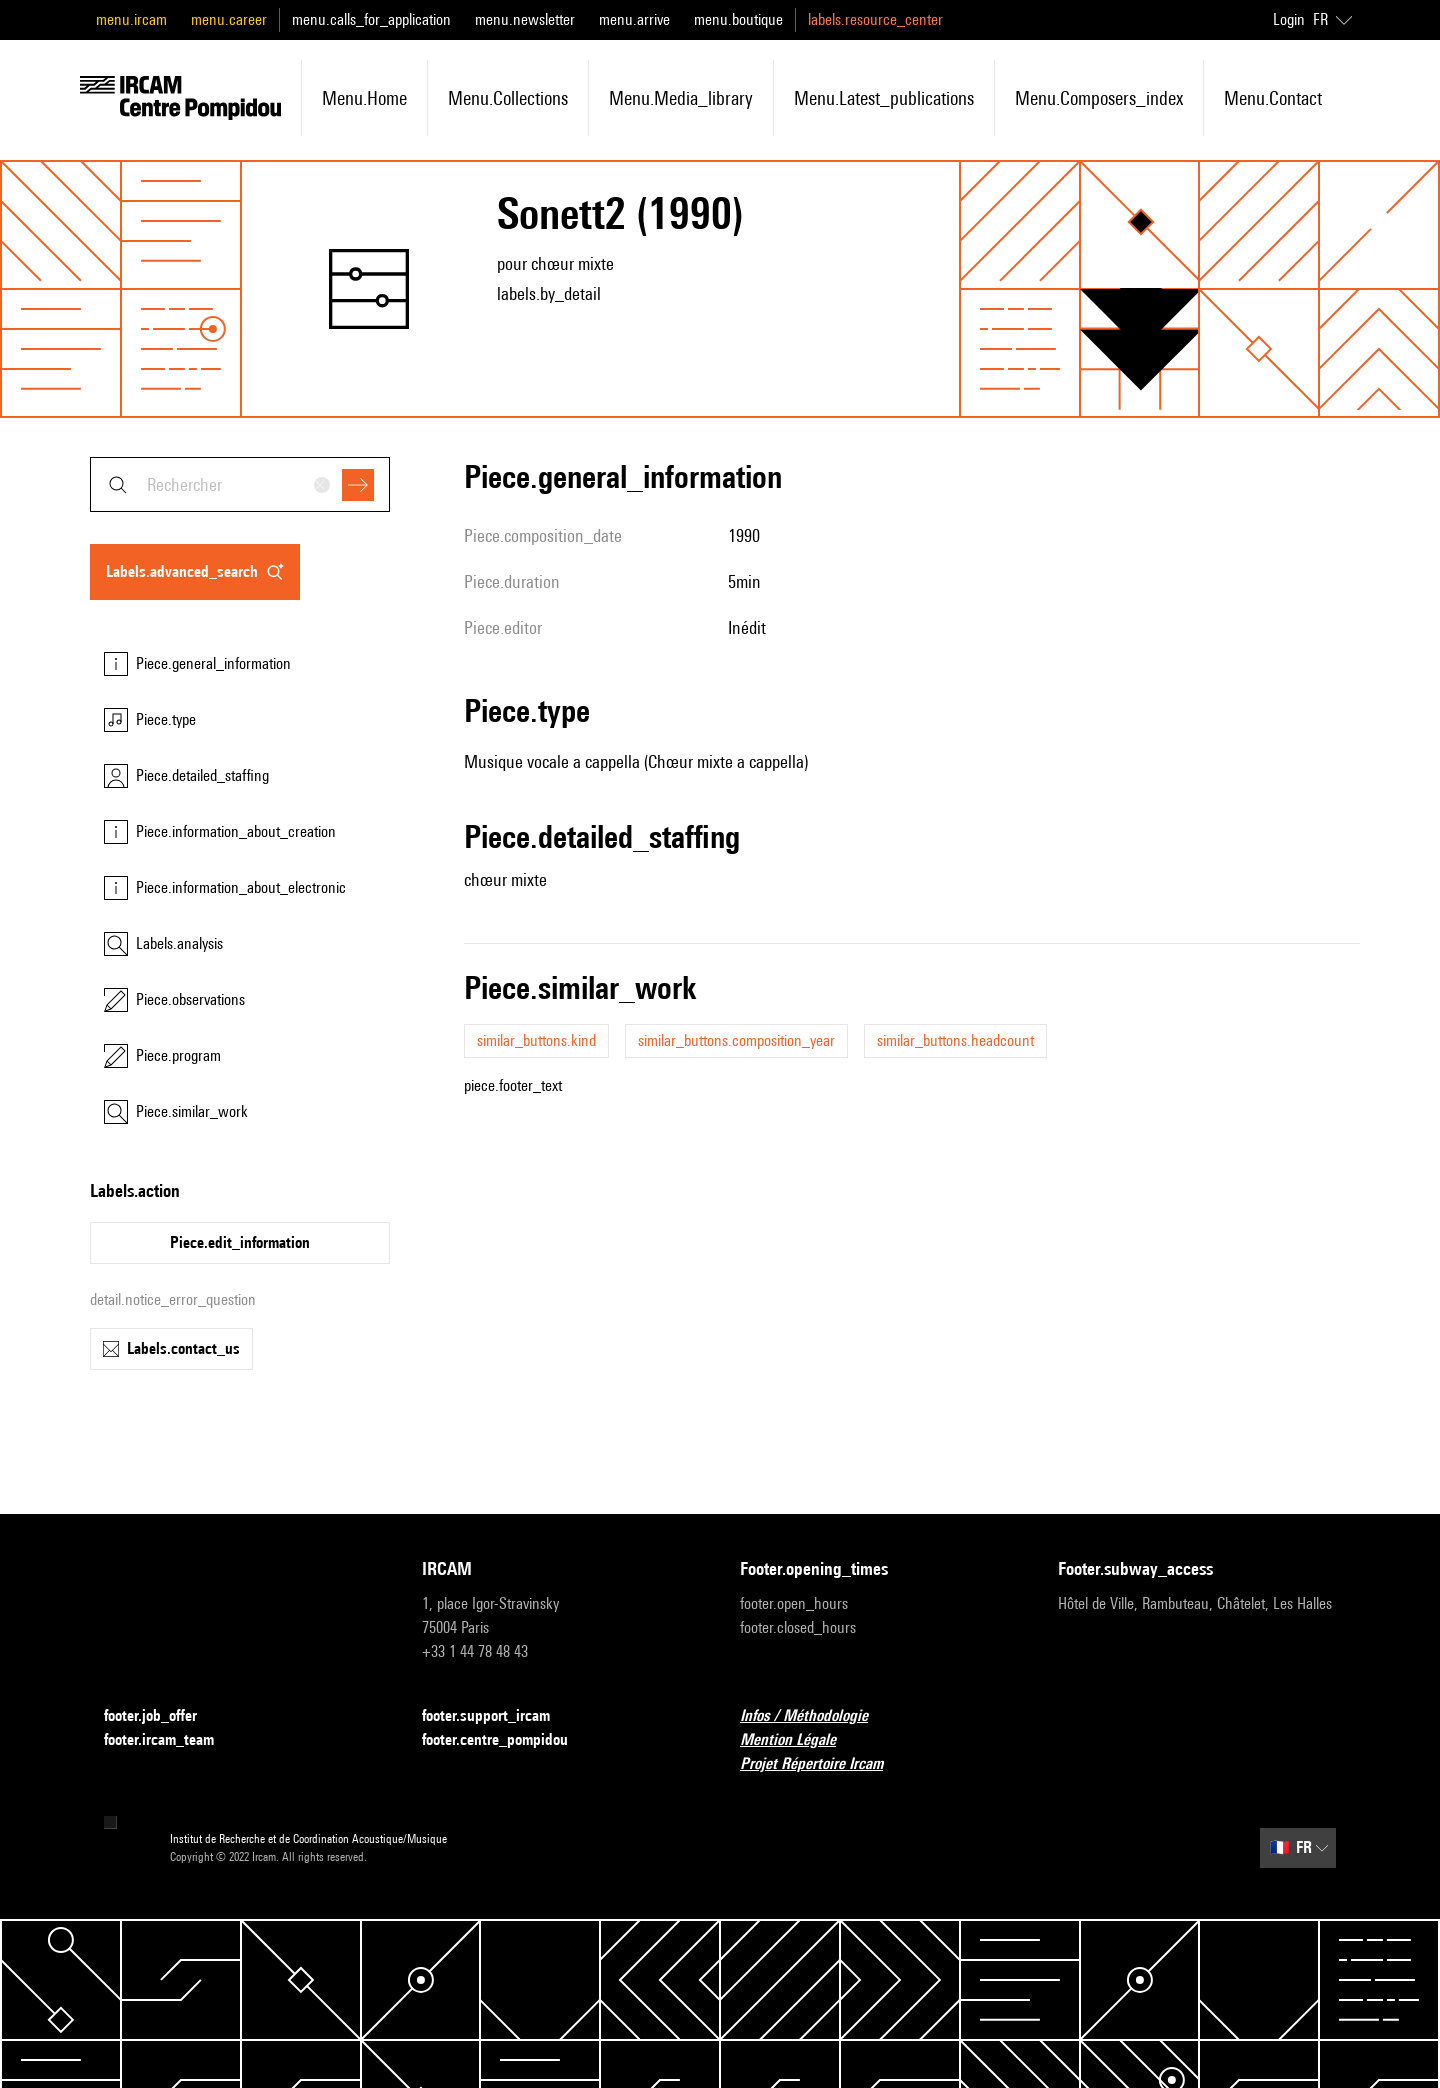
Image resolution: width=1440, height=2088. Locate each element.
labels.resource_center (875, 19)
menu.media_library (681, 98)
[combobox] (240, 484)
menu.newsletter (525, 19)
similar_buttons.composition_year (736, 1040)
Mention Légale (800, 1740)
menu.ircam (131, 19)
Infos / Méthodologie (816, 1716)
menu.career (229, 19)
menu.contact (1273, 98)
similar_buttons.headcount (955, 1040)
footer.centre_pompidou (507, 1740)
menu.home (364, 98)
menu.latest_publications (884, 98)
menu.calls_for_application (371, 19)
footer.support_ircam (498, 1716)
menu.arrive (634, 19)
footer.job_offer (162, 1716)
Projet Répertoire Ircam (823, 1764)
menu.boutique (738, 19)
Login (1289, 19)
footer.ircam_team (171, 1740)
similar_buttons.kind (536, 1040)
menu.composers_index (1099, 98)
